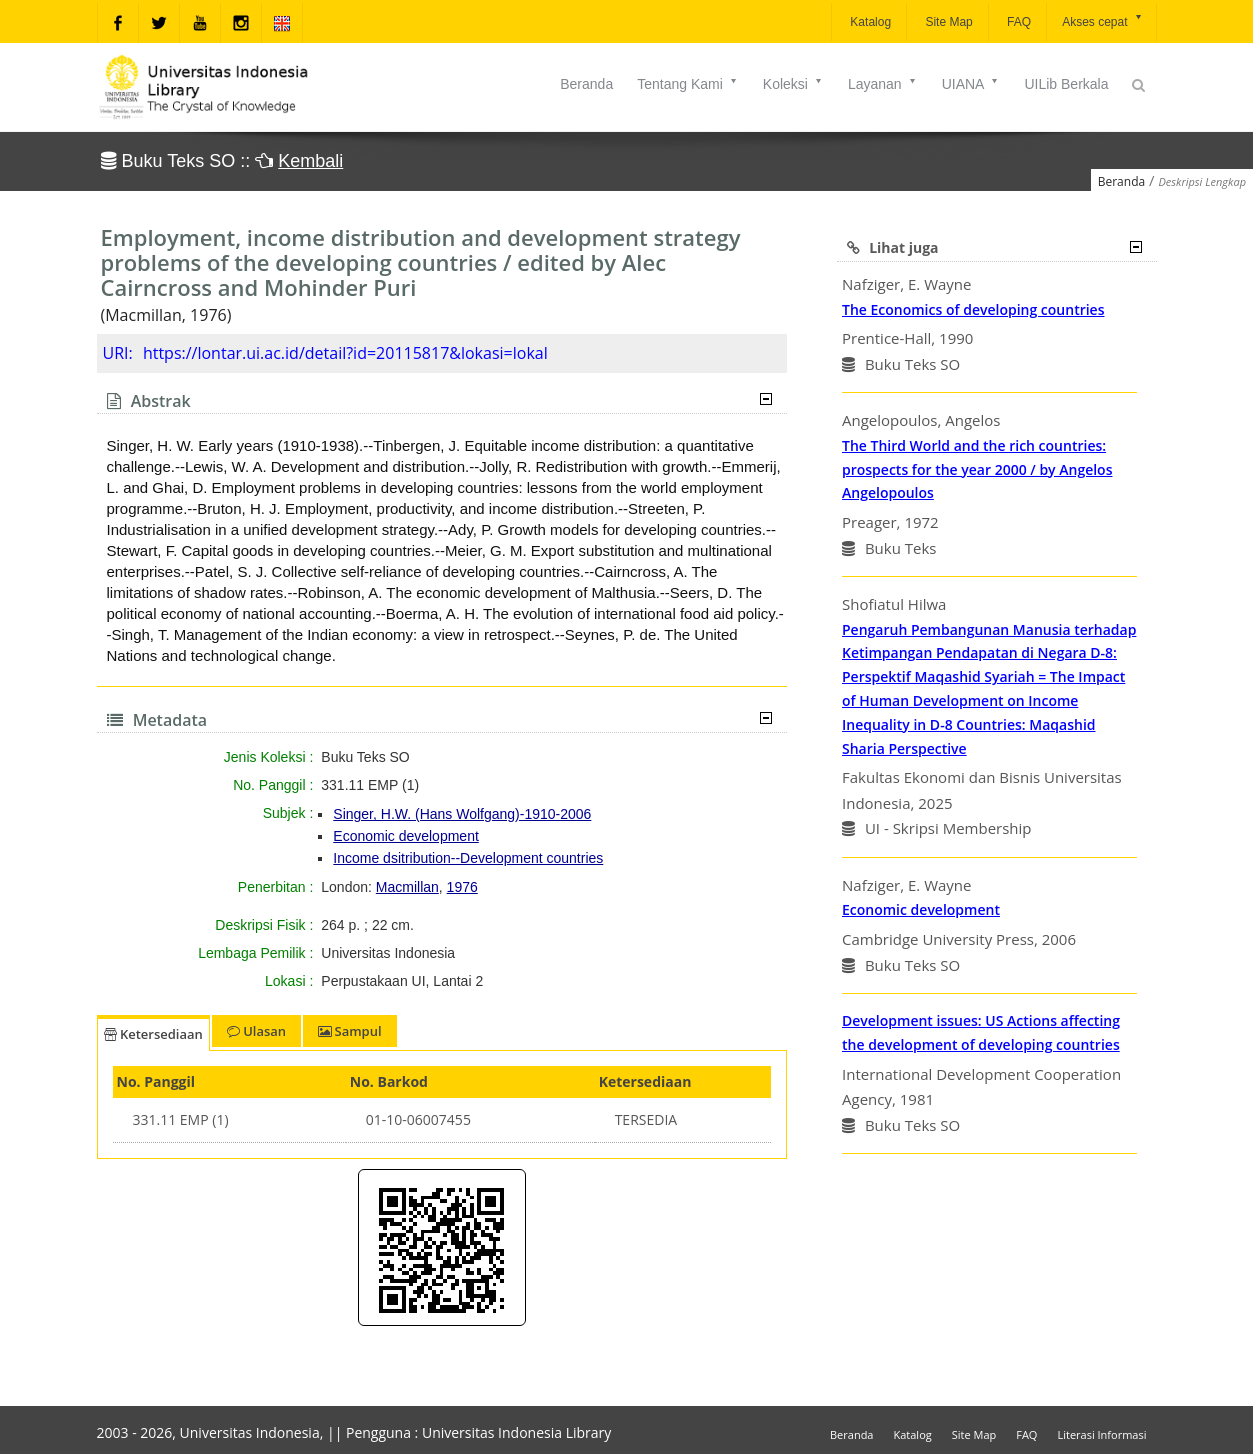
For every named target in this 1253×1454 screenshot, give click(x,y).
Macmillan (407, 887)
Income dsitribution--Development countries (468, 858)
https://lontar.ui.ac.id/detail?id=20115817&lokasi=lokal (345, 353)
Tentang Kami (688, 84)
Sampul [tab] (349, 1031)
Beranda (586, 84)
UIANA (971, 84)
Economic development (406, 836)
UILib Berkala (1066, 84)
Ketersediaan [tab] (153, 1034)
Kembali (310, 161)
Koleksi (793, 84)
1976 (462, 887)
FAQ (1017, 22)
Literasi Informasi (1101, 1434)
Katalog (869, 22)
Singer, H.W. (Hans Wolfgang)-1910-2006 (462, 814)
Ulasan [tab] (256, 1031)
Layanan (883, 84)
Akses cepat (1102, 20)
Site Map (947, 22)
